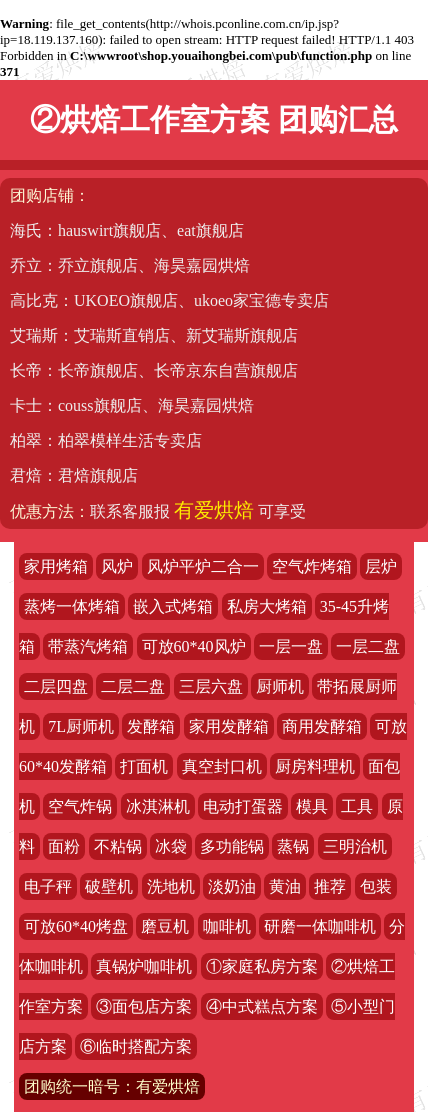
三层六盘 (211, 686)
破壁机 (109, 886)
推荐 (330, 886)
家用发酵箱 (229, 726)
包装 (376, 886)
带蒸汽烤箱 (88, 646)
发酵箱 (151, 726)
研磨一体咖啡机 (320, 926)
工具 (357, 806)
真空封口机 (222, 766)
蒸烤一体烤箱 (72, 606)
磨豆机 (165, 926)
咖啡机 (227, 926)
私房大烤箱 (267, 606)
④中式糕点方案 (262, 1006)
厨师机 (280, 686)
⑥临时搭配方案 (136, 1046)
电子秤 (48, 886)
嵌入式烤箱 (173, 606)
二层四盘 (56, 686)
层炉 (381, 566)
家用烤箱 (56, 566)
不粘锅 (118, 846)
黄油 (285, 886)
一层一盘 (291, 646)
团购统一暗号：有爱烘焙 (112, 1086)
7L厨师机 (81, 726)
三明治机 (355, 846)
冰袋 (171, 846)
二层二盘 (133, 686)
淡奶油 (232, 886)
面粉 (64, 846)
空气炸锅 (80, 806)
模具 (312, 806)
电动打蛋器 (243, 806)
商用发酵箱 (322, 726)
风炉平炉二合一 (203, 566)
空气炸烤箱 (312, 566)
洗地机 (171, 886)
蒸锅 (293, 846)
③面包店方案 (144, 1006)
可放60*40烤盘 (76, 926)
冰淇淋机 (158, 806)
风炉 (117, 566)
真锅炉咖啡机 (144, 966)
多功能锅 (232, 846)
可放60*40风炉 (194, 646)
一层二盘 (368, 646)
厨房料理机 (315, 766)
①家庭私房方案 (262, 966)
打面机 (144, 766)
